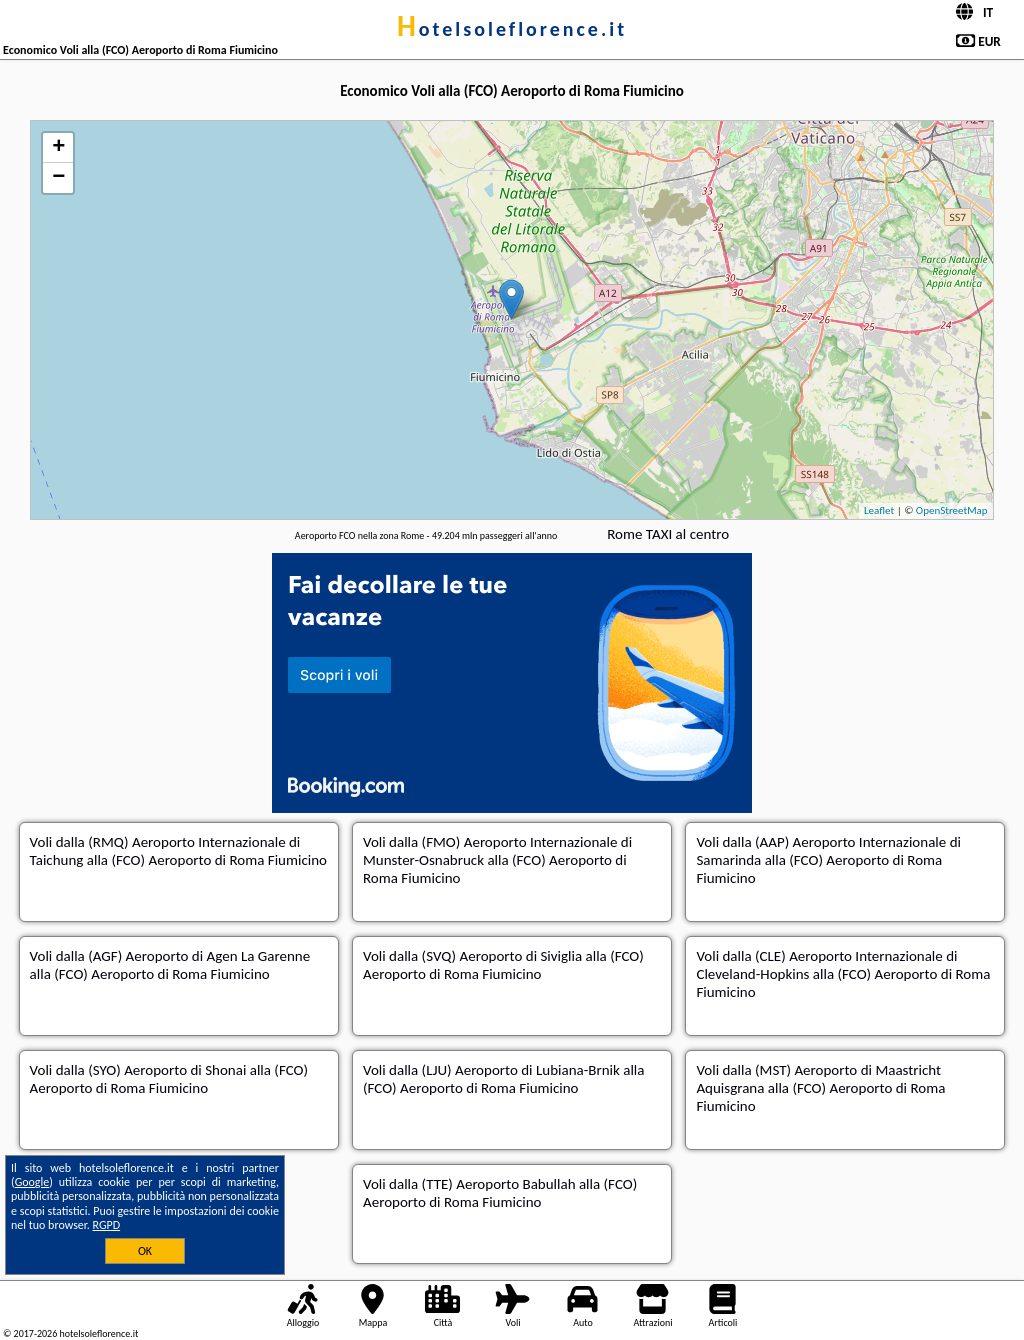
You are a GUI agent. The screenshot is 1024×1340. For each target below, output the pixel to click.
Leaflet (879, 510)
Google (32, 1182)
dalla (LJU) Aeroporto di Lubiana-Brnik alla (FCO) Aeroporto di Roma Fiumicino (503, 1079)
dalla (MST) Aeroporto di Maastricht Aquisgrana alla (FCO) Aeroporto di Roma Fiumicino (820, 1088)
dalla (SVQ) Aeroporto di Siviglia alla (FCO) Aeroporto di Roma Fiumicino (503, 965)
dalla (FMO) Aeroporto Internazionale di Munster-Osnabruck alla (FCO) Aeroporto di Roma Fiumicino (497, 860)
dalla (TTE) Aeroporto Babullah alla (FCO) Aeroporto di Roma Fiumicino (500, 1193)
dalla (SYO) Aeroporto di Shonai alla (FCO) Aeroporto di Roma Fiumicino (169, 1079)
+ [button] (58, 148)
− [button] (58, 178)
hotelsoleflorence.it (512, 29)
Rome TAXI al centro (668, 534)
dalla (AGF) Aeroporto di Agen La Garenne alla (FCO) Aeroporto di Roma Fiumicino (170, 965)
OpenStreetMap (952, 510)
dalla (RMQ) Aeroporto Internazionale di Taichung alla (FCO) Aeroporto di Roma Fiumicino (178, 851)
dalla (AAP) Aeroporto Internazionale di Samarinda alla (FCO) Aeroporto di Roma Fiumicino (828, 860)
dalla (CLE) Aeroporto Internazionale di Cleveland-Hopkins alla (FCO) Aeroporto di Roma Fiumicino (843, 974)
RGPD (107, 1225)
